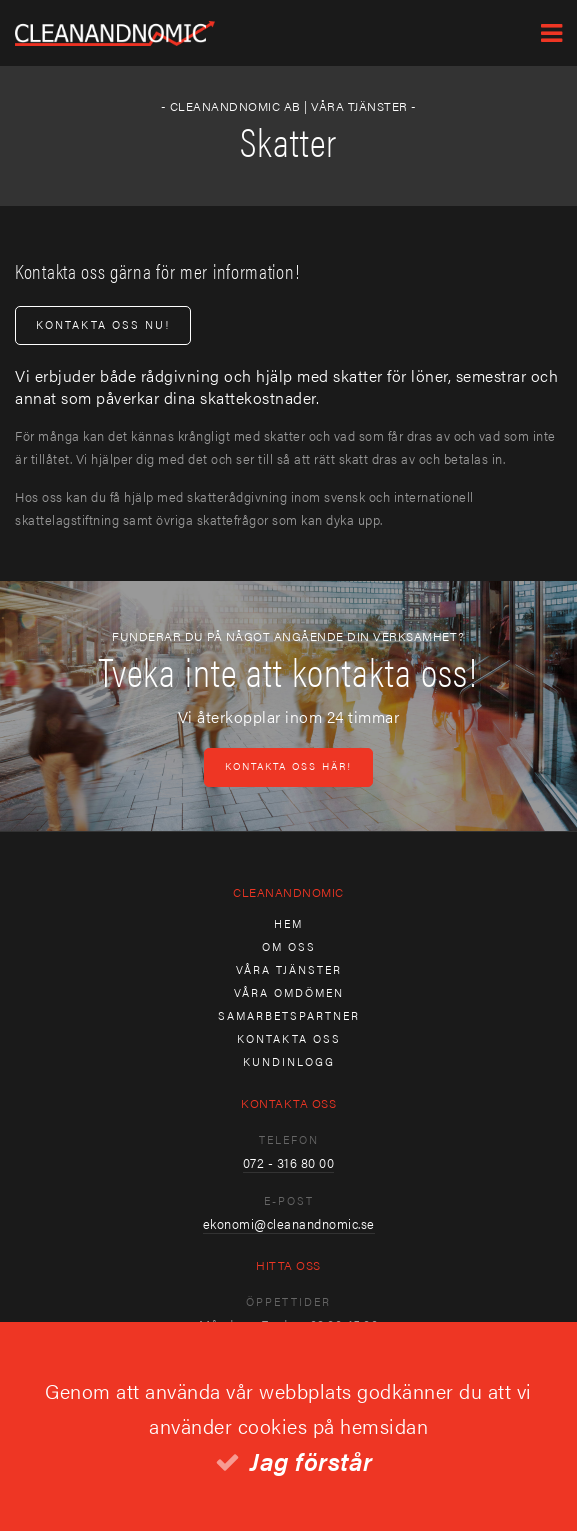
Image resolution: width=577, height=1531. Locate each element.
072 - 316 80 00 (289, 1162)
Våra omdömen (289, 992)
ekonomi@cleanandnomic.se (289, 1223)
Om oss (289, 946)
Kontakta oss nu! (103, 324)
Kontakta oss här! (288, 766)
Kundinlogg (289, 1061)
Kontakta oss (289, 1038)
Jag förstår (311, 1460)
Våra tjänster (289, 969)
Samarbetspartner (289, 1015)
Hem (288, 923)
